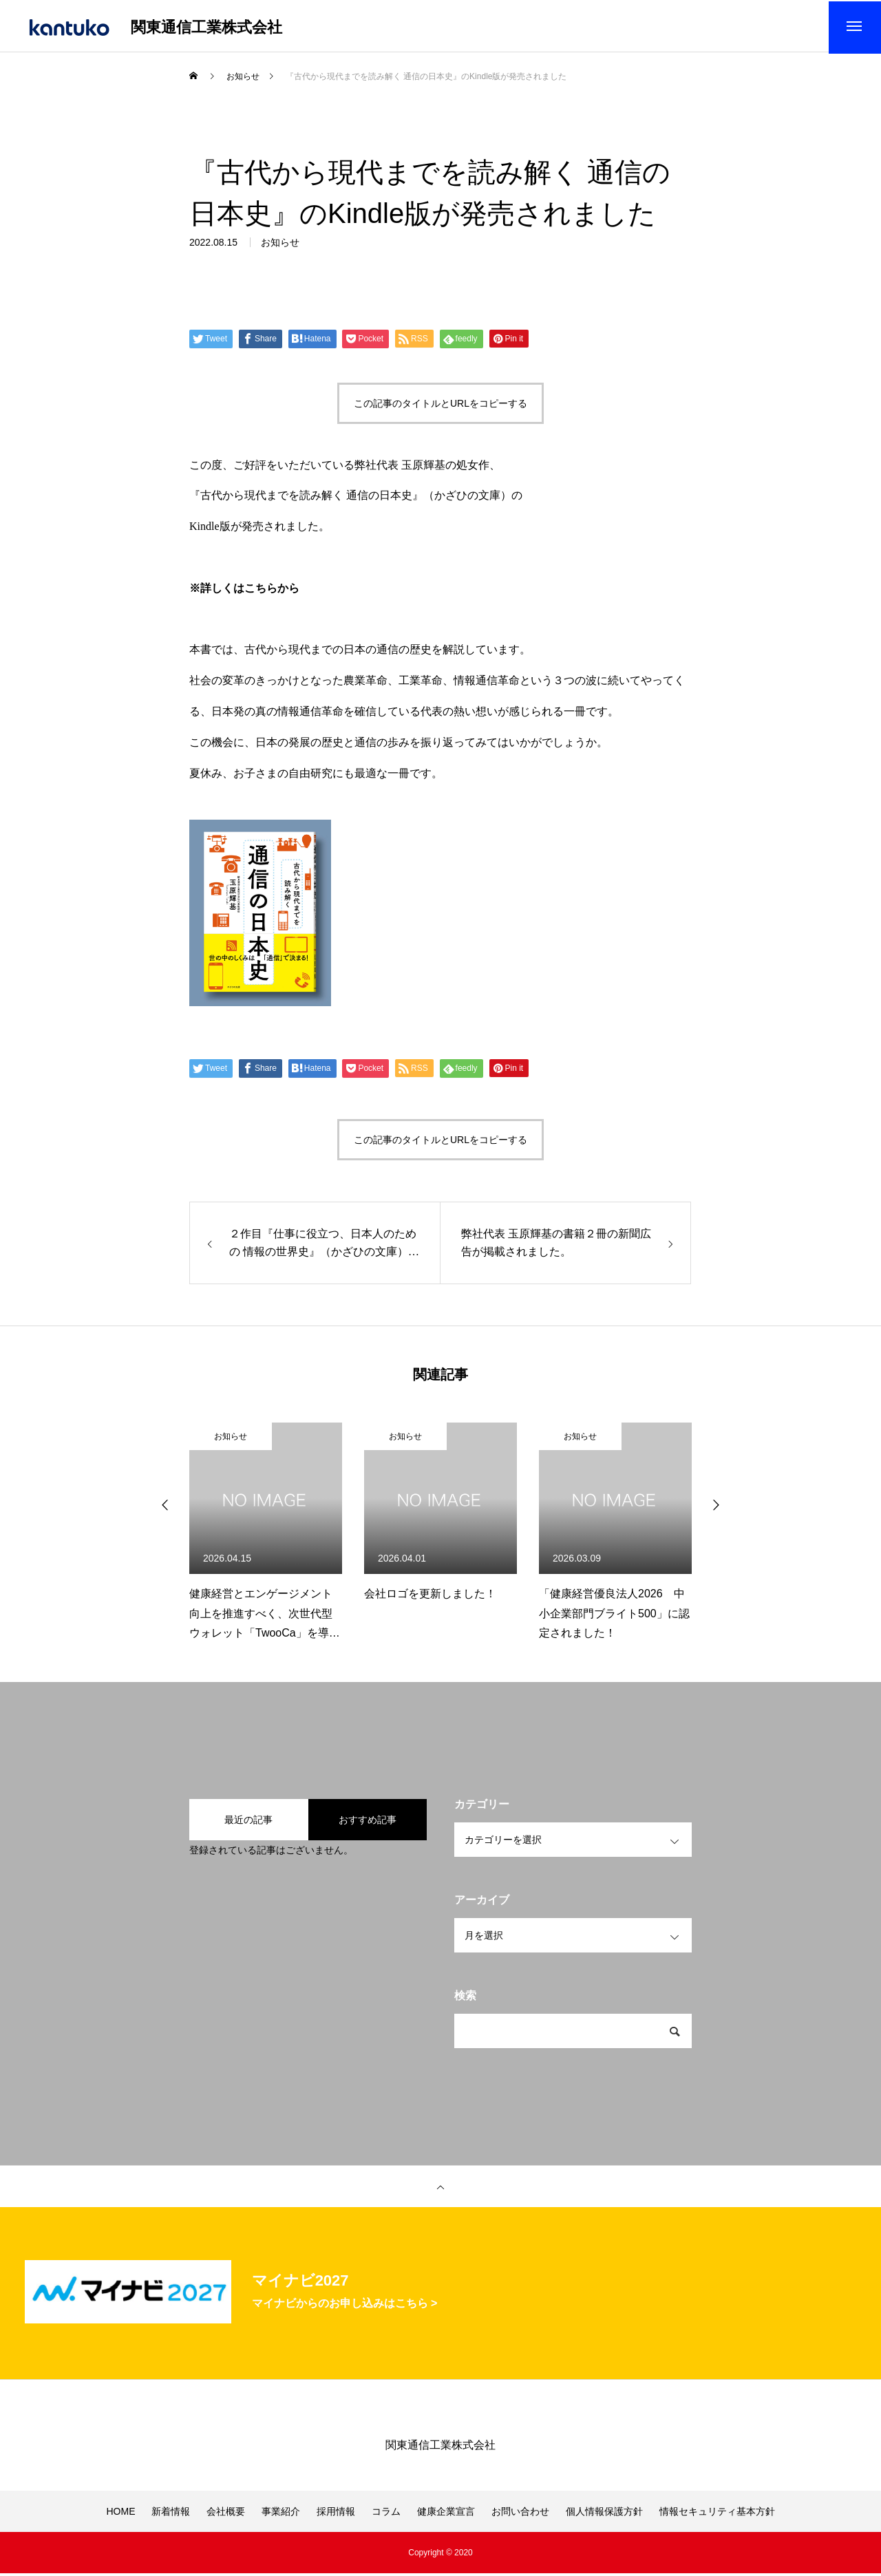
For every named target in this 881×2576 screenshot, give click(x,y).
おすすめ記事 (367, 1822)
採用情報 (336, 2514)
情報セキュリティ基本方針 (717, 2514)
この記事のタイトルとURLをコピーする (440, 406)
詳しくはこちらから (249, 591)
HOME (120, 2514)
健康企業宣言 (446, 2514)
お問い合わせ (520, 2514)
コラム (386, 2514)
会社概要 (225, 2514)
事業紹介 (281, 2514)
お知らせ (230, 1440)
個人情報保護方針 (604, 2514)
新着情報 (170, 2514)
